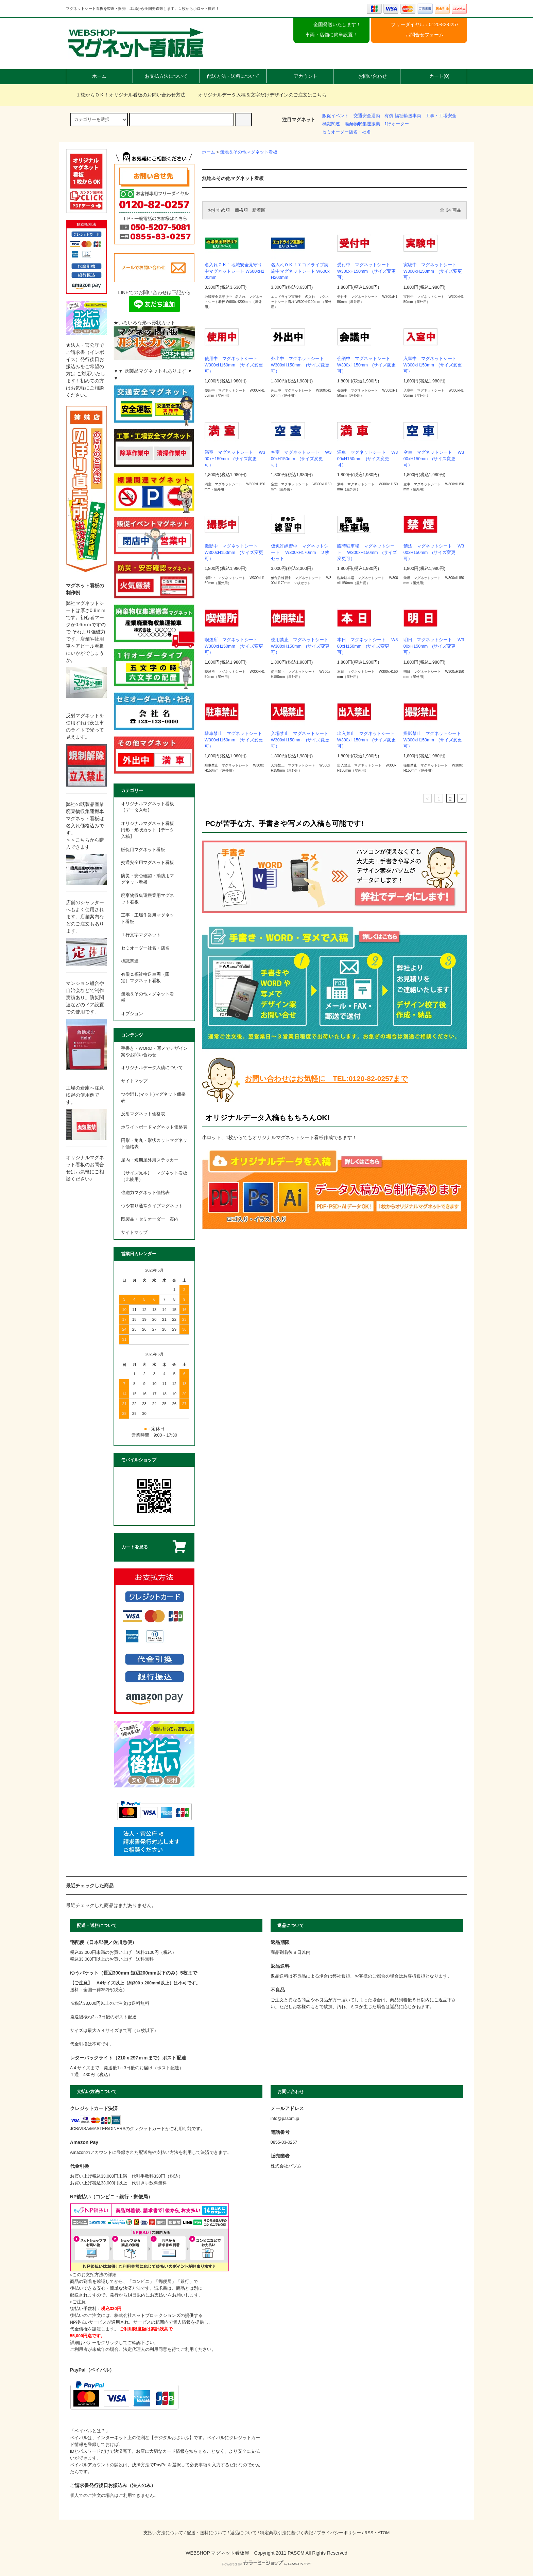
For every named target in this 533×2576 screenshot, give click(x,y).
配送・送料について (206, 2532)
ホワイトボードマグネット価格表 (154, 1127)
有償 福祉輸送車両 (402, 115)
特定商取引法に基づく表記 (286, 2532)
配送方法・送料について (233, 76)
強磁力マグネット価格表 (145, 1192)
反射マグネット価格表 (143, 1114)
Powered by (266, 2564)
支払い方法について (163, 2532)
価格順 (241, 210)
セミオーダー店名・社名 (346, 132)
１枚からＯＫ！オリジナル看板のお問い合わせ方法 (126, 94)
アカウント (299, 76)
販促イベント (335, 115)
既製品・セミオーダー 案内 (149, 1219)
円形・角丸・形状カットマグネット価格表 (154, 1143)
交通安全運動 (367, 115)
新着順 (258, 210)
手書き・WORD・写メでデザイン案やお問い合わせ (154, 1051)
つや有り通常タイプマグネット (152, 1206)
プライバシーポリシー (339, 2532)
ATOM (384, 2532)
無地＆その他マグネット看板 (248, 152)
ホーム (99, 76)
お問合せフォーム (425, 34)
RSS (368, 2532)
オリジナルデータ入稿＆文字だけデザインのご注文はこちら (258, 94)
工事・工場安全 (441, 115)
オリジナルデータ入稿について (152, 1067)
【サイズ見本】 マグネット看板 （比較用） (154, 1176)
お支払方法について (166, 76)
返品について (243, 2532)
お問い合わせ (367, 76)
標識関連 (331, 124)
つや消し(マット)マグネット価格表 (153, 1097)
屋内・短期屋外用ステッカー (149, 1160)
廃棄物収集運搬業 (362, 124)
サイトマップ (134, 1081)
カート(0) (433, 76)
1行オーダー (396, 124)
